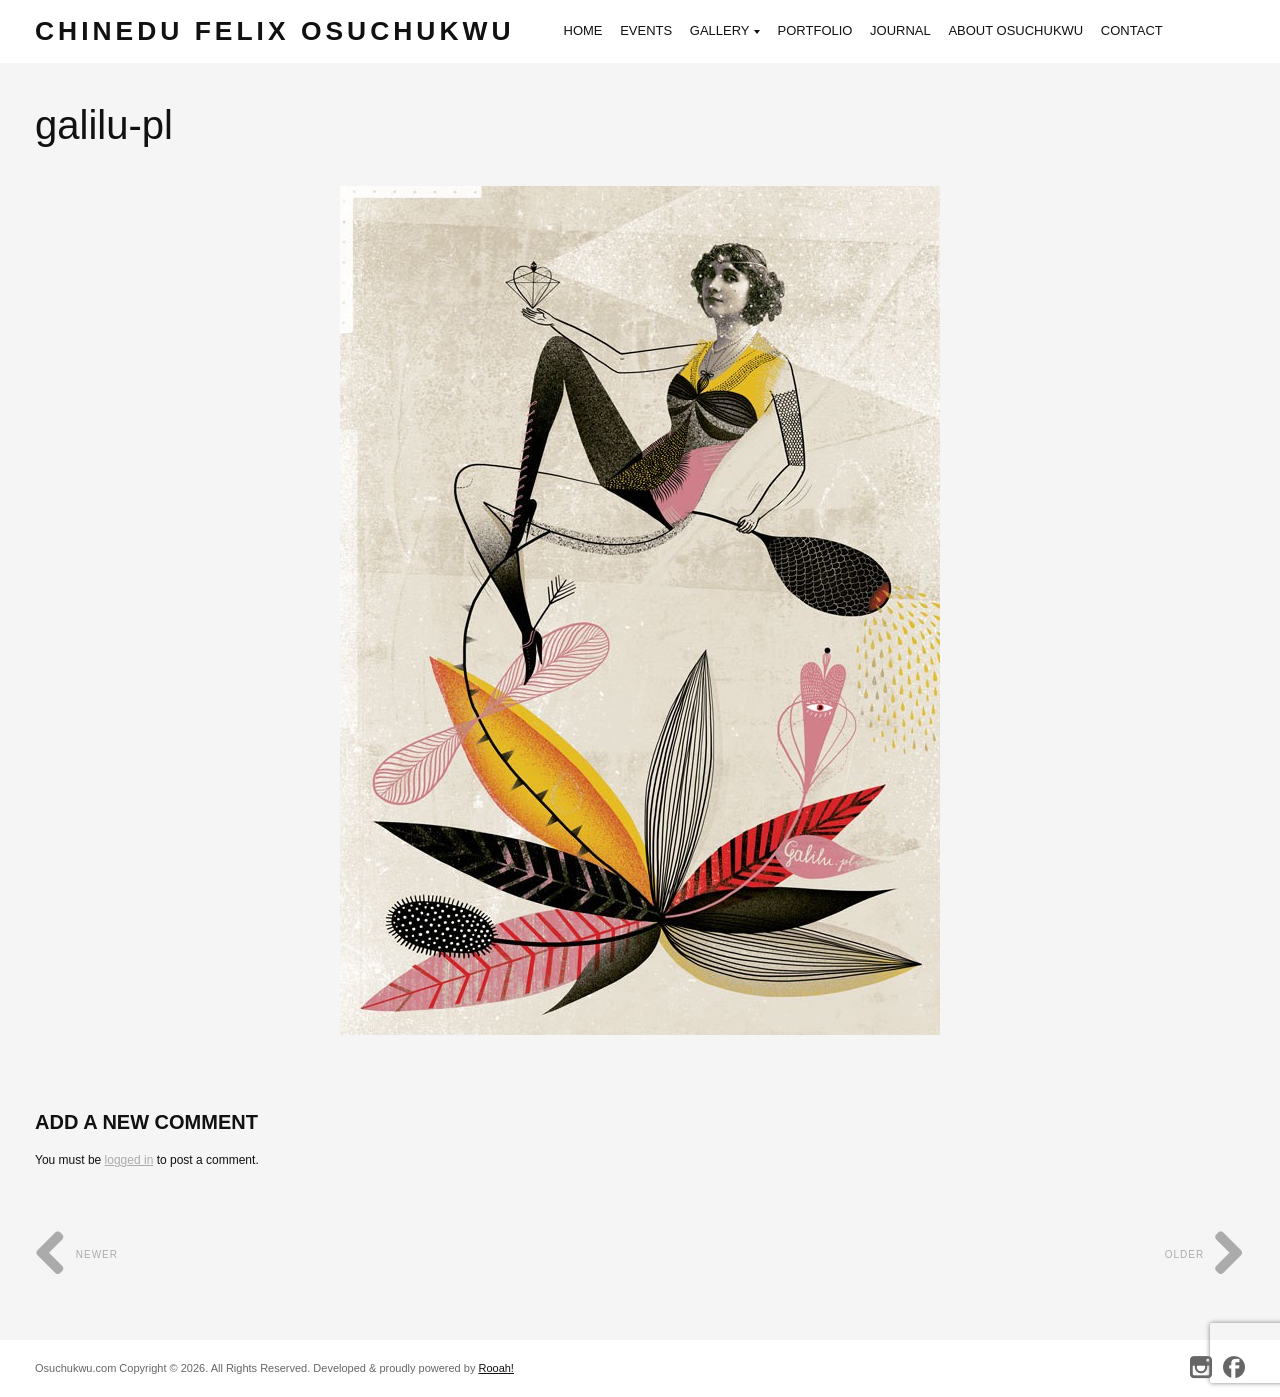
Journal (914, 30)
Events (660, 30)
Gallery (739, 32)
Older (1205, 1254)
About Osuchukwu (1029, 30)
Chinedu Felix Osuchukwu (281, 31)
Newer (76, 1254)
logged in (129, 1160)
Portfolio (828, 30)
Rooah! (495, 1368)
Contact (1146, 30)
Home (596, 30)
